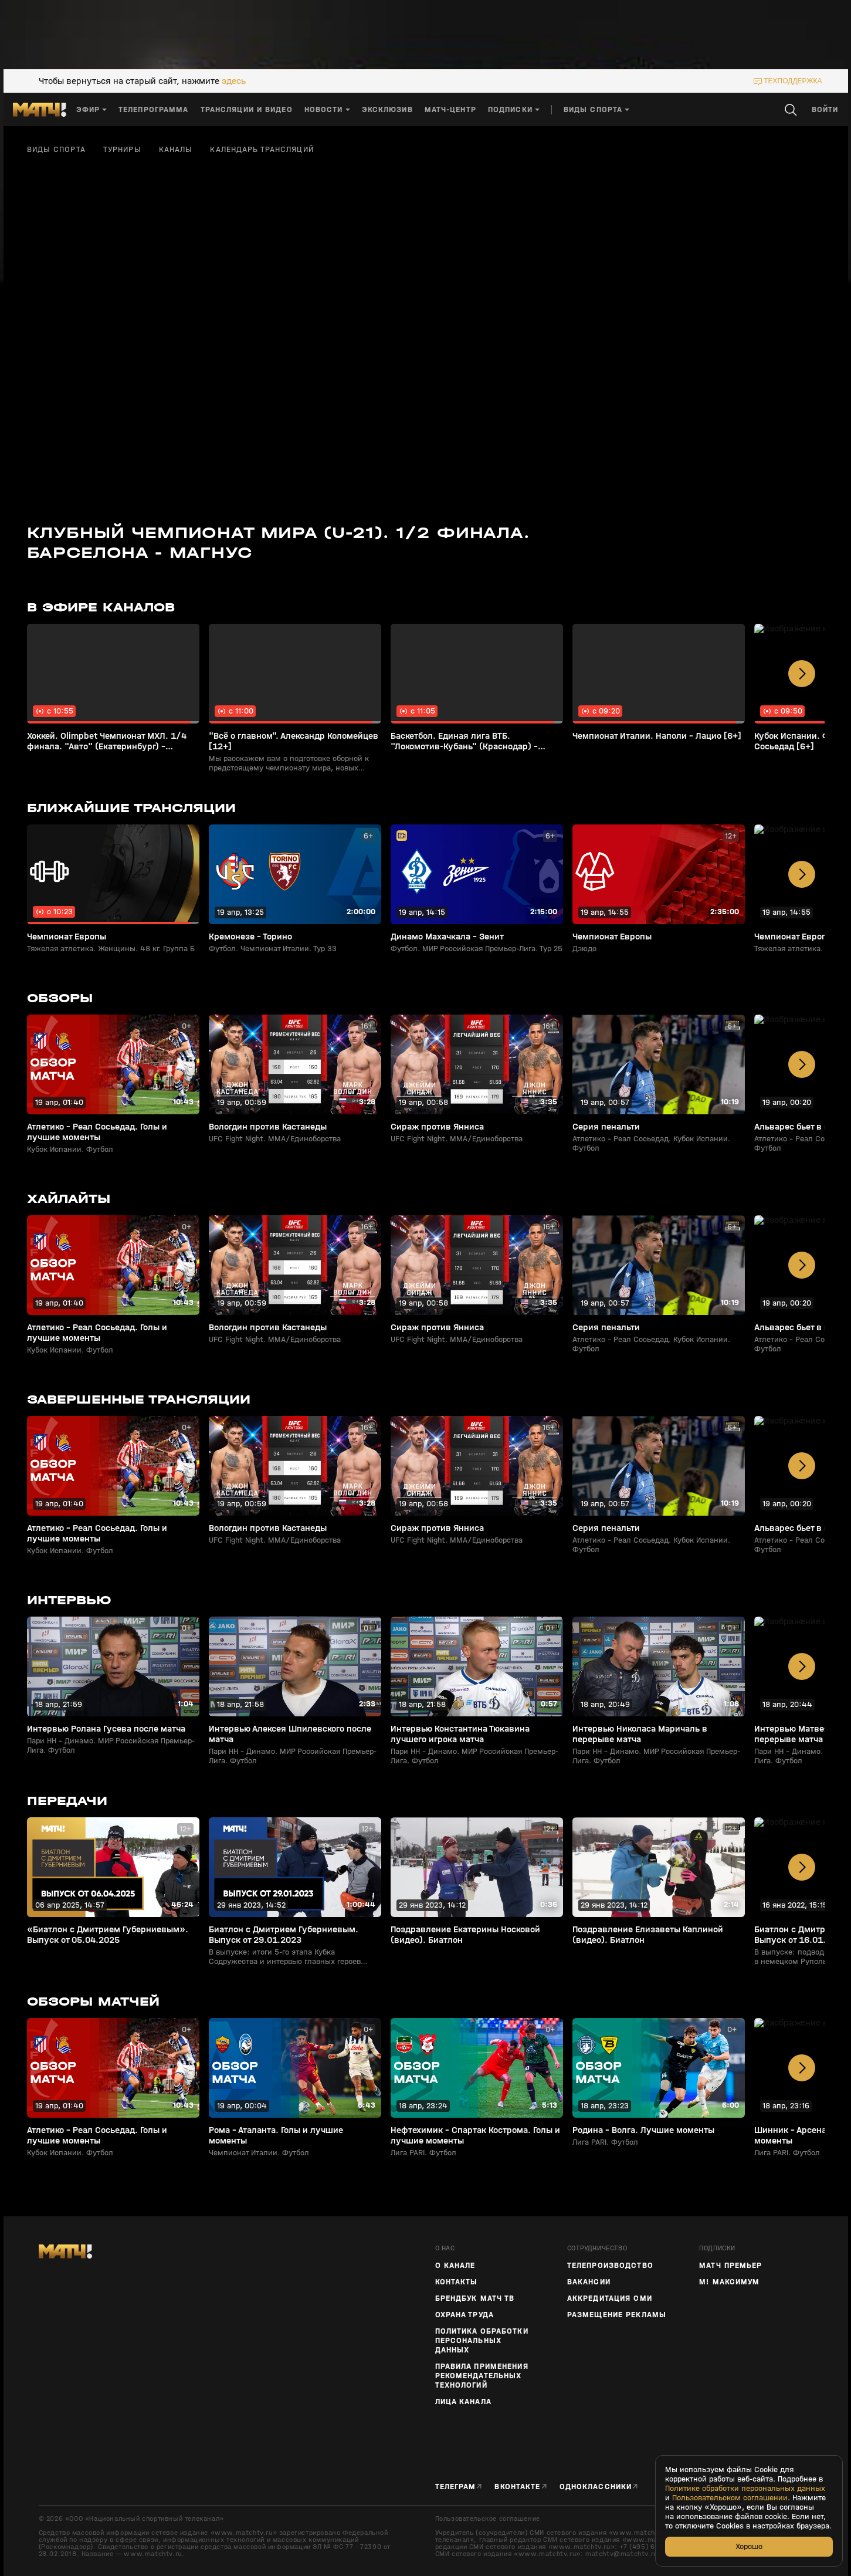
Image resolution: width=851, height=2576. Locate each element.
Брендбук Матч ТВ (475, 2298)
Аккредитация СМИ (609, 2298)
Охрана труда (464, 2315)
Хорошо (748, 2546)
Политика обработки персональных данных (481, 2341)
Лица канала (463, 2401)
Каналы (176, 149)
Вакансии (589, 2282)
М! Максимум (729, 2282)
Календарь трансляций (261, 149)
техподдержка (793, 81)
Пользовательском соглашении (730, 2498)
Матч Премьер (730, 2265)
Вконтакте (517, 2487)
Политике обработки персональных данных (745, 2488)
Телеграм (455, 2487)
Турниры (122, 149)
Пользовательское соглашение (487, 2518)
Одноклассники (596, 2487)
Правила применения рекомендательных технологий (481, 2376)
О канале (455, 2265)
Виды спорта (56, 149)
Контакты (456, 2282)
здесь (234, 81)
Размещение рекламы (616, 2315)
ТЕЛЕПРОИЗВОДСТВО (610, 2265)
